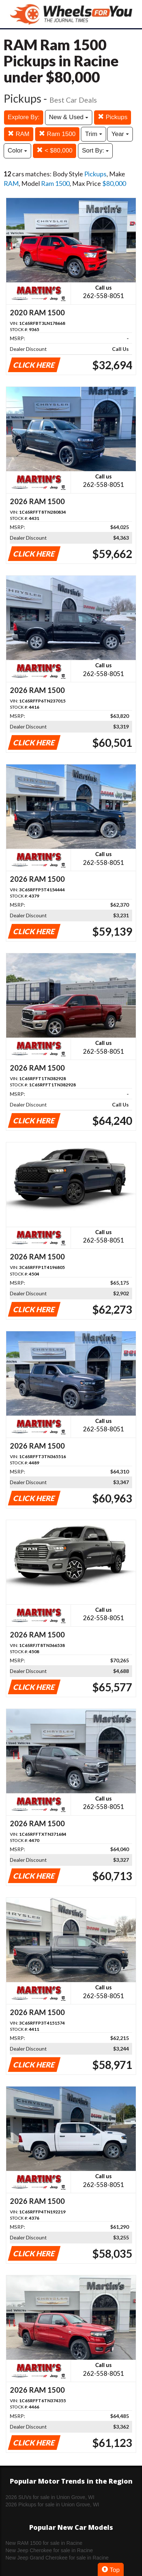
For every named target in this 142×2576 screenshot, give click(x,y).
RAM (19, 134)
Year (119, 134)
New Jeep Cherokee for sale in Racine (49, 2550)
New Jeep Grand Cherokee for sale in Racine (57, 2558)
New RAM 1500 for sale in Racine (43, 2543)
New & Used (68, 117)
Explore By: (24, 117)
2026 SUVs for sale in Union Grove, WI (49, 2497)
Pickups (112, 117)
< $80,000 (54, 150)
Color (17, 150)
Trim (93, 134)
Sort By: (95, 150)
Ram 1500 (57, 134)
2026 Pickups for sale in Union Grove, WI (52, 2504)
